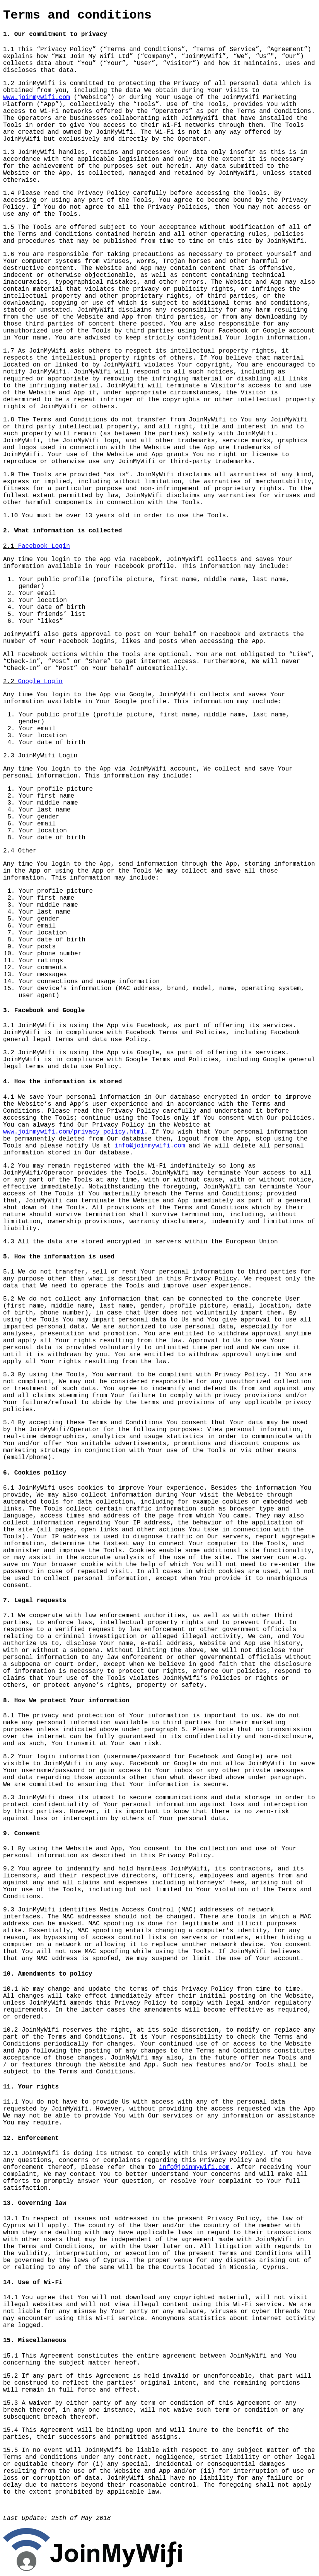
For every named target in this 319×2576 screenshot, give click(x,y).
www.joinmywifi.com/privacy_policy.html (73, 1132)
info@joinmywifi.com (149, 1145)
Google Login (40, 681)
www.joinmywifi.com (36, 97)
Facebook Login (44, 546)
